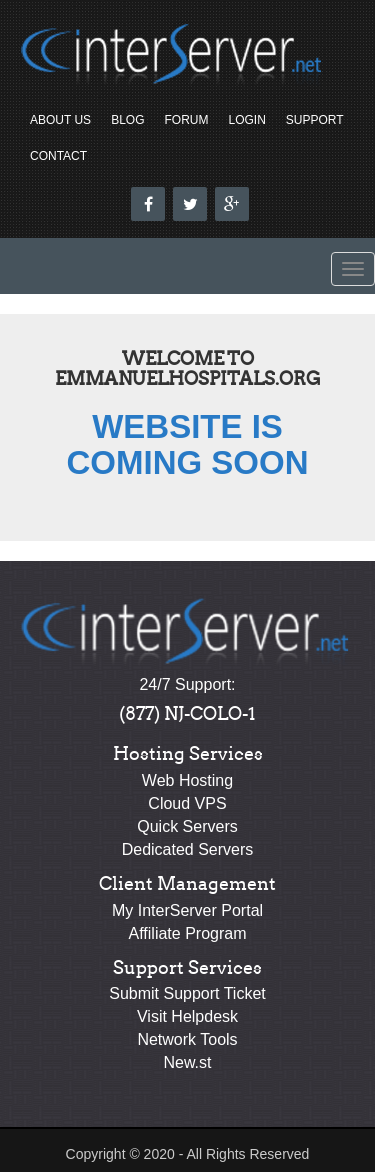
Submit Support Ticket (187, 993)
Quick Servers (187, 826)
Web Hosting (187, 780)
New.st (187, 1062)
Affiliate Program (188, 933)
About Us (60, 120)
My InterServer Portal (187, 910)
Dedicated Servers (188, 849)
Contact (58, 156)
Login (246, 120)
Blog (127, 120)
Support (315, 120)
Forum (186, 120)
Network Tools (187, 1039)
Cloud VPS (187, 803)
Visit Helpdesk (187, 1016)
